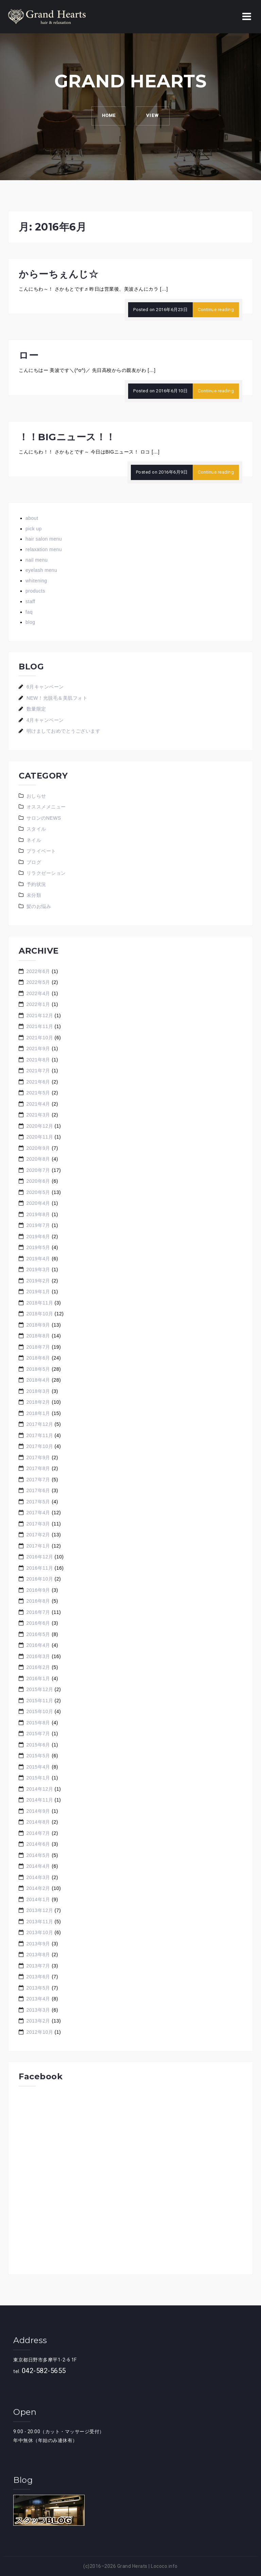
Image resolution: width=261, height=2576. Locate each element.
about (31, 518)
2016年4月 (38, 1645)
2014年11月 (40, 1800)
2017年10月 (40, 1446)
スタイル (36, 829)
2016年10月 (40, 1579)
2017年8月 (38, 1468)
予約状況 (36, 884)
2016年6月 (38, 1623)
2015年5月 (38, 1755)
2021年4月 (38, 1104)
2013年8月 (38, 1954)
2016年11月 (40, 1568)
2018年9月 (38, 1325)
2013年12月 (40, 1910)
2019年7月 (38, 1225)
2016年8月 (38, 1601)
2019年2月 (38, 1280)
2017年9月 (38, 1457)
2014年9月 (38, 1811)
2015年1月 (38, 1777)
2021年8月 (38, 1059)
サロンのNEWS (44, 818)
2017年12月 (40, 1424)
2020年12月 (40, 1126)
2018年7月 (38, 1347)
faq (29, 612)
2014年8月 (38, 1822)
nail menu (36, 560)
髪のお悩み (39, 906)
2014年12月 (40, 1789)
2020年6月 (38, 1181)
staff (30, 601)
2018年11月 (40, 1303)
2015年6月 (38, 1744)
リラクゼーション (46, 873)
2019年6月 (38, 1236)
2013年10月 (40, 1932)
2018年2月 (38, 1402)
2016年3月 (38, 1656)
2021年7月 (38, 1070)
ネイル (34, 840)
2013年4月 (38, 1998)
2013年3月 (38, 2010)
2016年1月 (38, 1678)
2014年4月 (38, 1866)
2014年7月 (38, 1833)
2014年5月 (38, 1855)
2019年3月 (38, 1269)
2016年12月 (40, 1556)
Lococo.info (164, 2566)
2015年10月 (40, 1711)
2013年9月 (38, 1943)
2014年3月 (38, 1877)
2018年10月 (40, 1313)
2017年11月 (40, 1435)
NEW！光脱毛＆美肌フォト (57, 698)
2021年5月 (38, 1092)
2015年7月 (38, 1733)
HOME (108, 115)
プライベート (41, 851)
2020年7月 (38, 1170)
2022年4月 (38, 993)
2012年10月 (40, 2032)
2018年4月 (38, 1380)
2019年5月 (38, 1247)
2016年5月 (38, 1634)
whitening (36, 580)
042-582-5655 (44, 2371)
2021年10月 (40, 1037)
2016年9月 (38, 1590)
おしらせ (36, 796)
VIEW (152, 115)
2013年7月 (38, 1965)
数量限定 (36, 709)
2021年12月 (40, 1015)
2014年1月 (38, 1899)
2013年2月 (38, 2021)
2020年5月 (38, 1192)
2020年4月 (38, 1203)
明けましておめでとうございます (64, 731)
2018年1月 (38, 1413)
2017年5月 (38, 1501)
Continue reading (216, 309)
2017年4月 (38, 1512)
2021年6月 (38, 1082)
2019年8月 (38, 1214)
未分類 (34, 895)
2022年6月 (38, 971)
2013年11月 (40, 1921)
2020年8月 (38, 1159)
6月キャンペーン (45, 686)
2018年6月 (38, 1358)
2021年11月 (40, 1026)
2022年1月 (38, 1004)
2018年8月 (38, 1335)
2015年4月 (38, 1767)
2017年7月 (38, 1479)
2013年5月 (38, 1988)
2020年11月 (40, 1137)
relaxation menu (43, 549)
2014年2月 (38, 1888)
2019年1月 (38, 1291)
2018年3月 (38, 1391)
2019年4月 (38, 1258)
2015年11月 (40, 1700)
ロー (28, 355)
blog (30, 622)
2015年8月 (38, 1722)
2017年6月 (38, 1490)
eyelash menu (41, 570)
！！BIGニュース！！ (67, 437)
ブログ (34, 862)
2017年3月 (38, 1523)
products (35, 591)
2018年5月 (38, 1369)
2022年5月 (38, 982)
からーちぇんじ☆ (58, 274)
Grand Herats (132, 2566)
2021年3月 (38, 1115)
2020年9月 (38, 1148)
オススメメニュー (46, 806)
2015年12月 (40, 1689)
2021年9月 (38, 1048)
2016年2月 (38, 1667)
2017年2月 (38, 1534)
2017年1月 (38, 1546)
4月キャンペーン (45, 720)
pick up (33, 528)
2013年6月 (38, 1976)
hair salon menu (43, 539)
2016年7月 (38, 1612)
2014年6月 (38, 1844)
